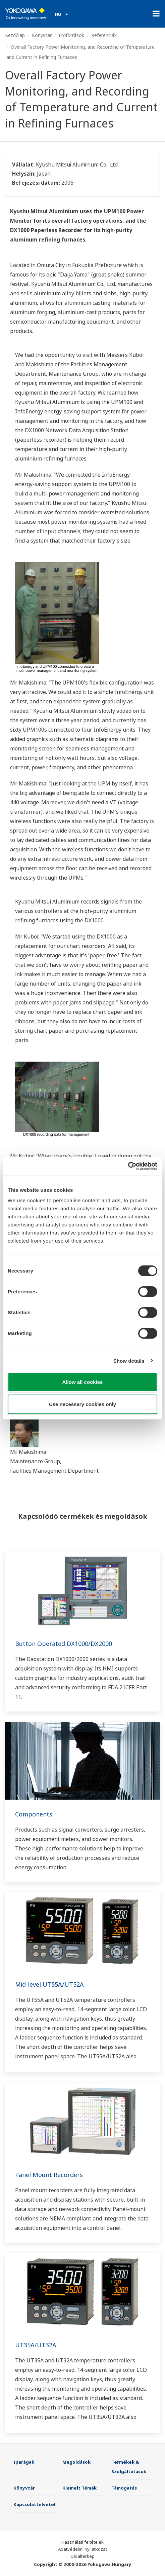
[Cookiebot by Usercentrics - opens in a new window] (128, 1166)
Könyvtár (42, 35)
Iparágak (23, 2462)
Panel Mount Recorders (49, 2175)
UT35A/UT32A (35, 2345)
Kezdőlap (15, 35)
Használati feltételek (82, 2542)
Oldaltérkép (82, 2556)
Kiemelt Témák (79, 2488)
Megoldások (76, 2462)
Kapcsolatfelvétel (34, 2504)
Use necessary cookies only (82, 1404)
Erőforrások (71, 35)
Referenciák (104, 35)
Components (33, 1814)
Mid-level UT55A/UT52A (49, 1984)
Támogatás (124, 2488)
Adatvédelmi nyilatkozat (82, 2549)
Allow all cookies (82, 1382)
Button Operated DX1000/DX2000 (63, 1644)
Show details (129, 1360)
